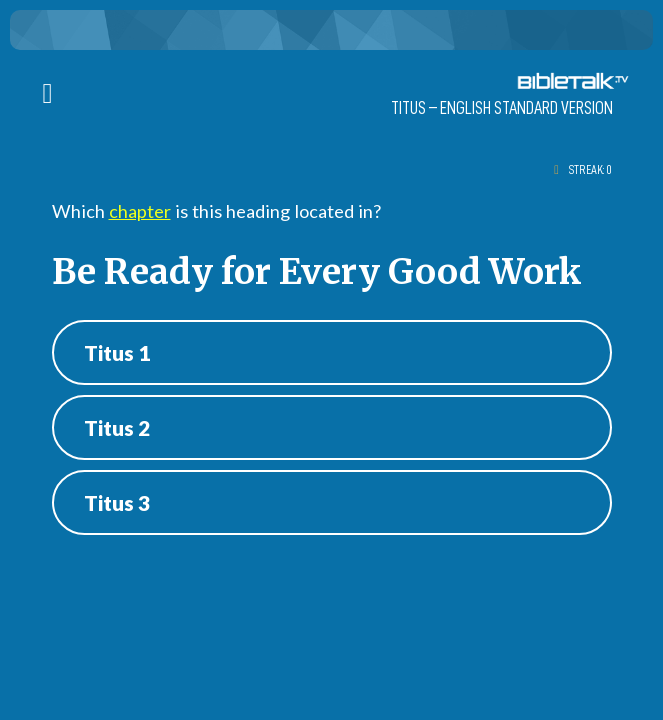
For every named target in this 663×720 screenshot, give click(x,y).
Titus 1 (117, 352)
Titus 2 (117, 427)
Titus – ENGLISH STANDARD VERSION (502, 108)
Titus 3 (117, 502)
